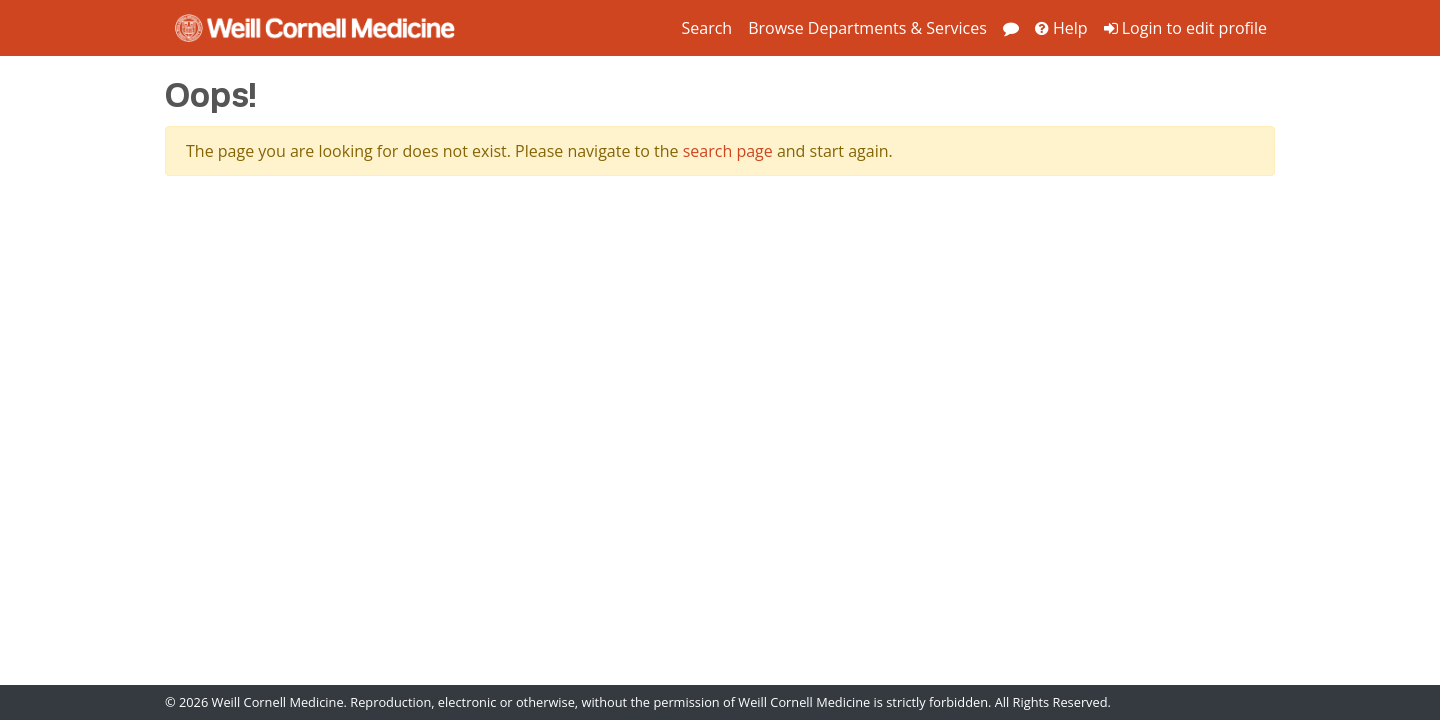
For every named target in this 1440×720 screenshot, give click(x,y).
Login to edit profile (1185, 28)
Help (1061, 28)
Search (706, 28)
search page (728, 151)
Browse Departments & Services (867, 28)
